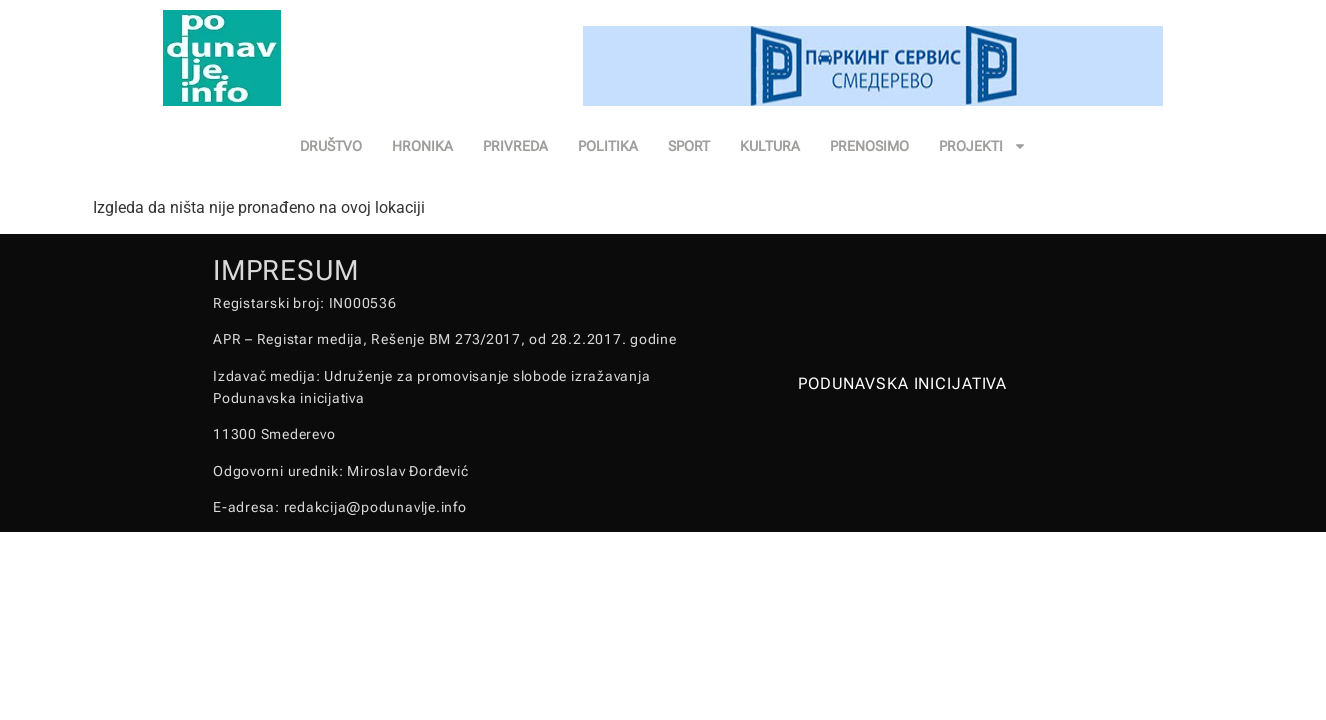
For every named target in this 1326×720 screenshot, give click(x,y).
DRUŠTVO (331, 146)
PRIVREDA (515, 146)
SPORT (689, 146)
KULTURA (770, 146)
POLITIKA (608, 146)
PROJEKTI (983, 146)
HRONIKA (422, 146)
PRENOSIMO (869, 146)
